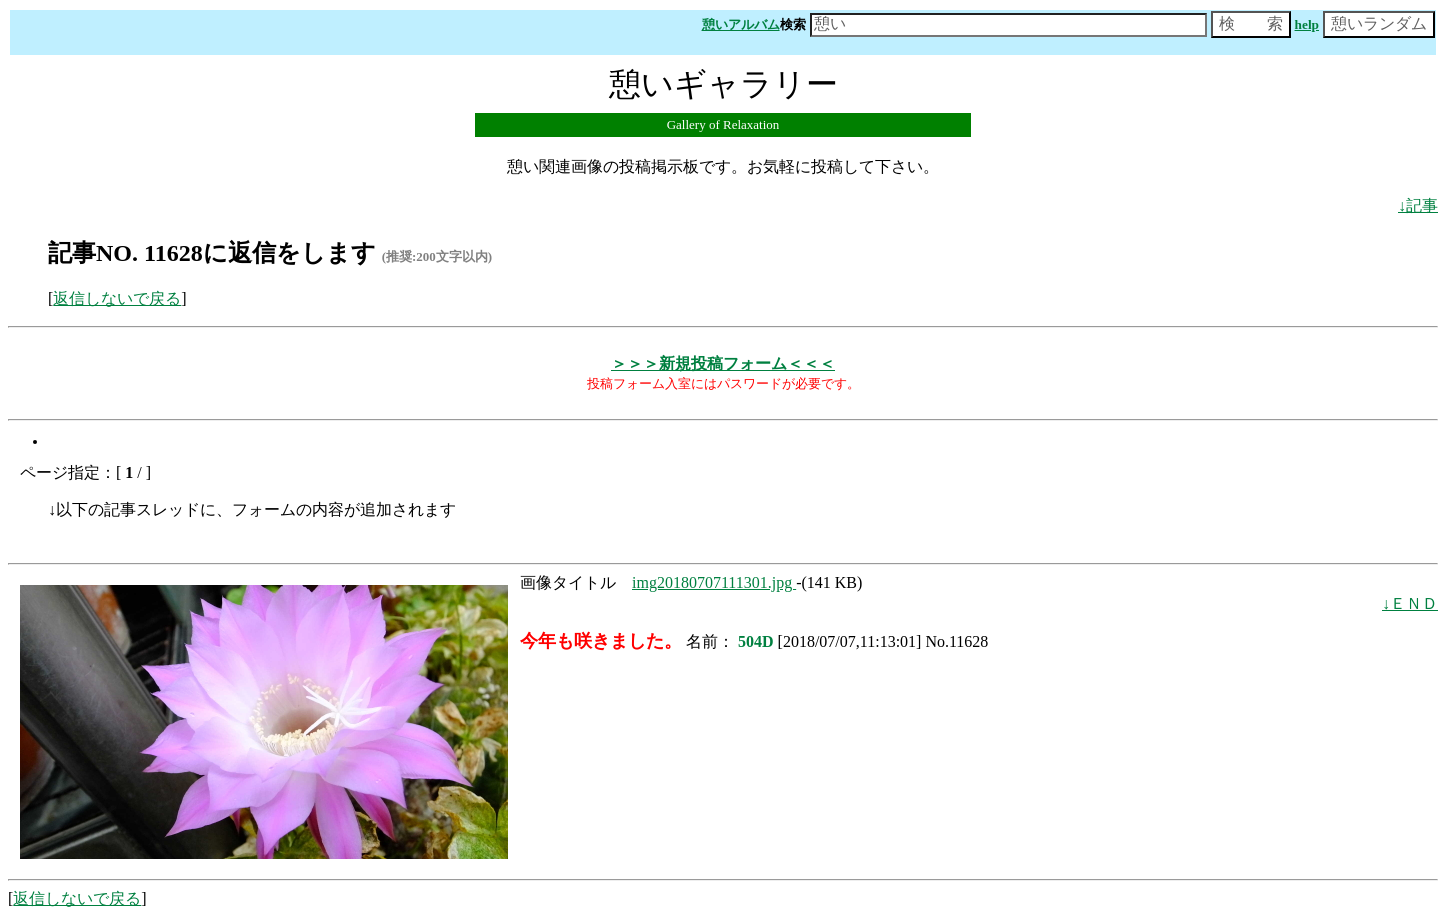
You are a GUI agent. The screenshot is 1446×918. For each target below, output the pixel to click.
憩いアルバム (741, 24)
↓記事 (1418, 205)
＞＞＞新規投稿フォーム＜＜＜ (723, 363)
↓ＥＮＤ (1410, 603)
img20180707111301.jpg (714, 582)
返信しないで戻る (117, 298)
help (1307, 24)
